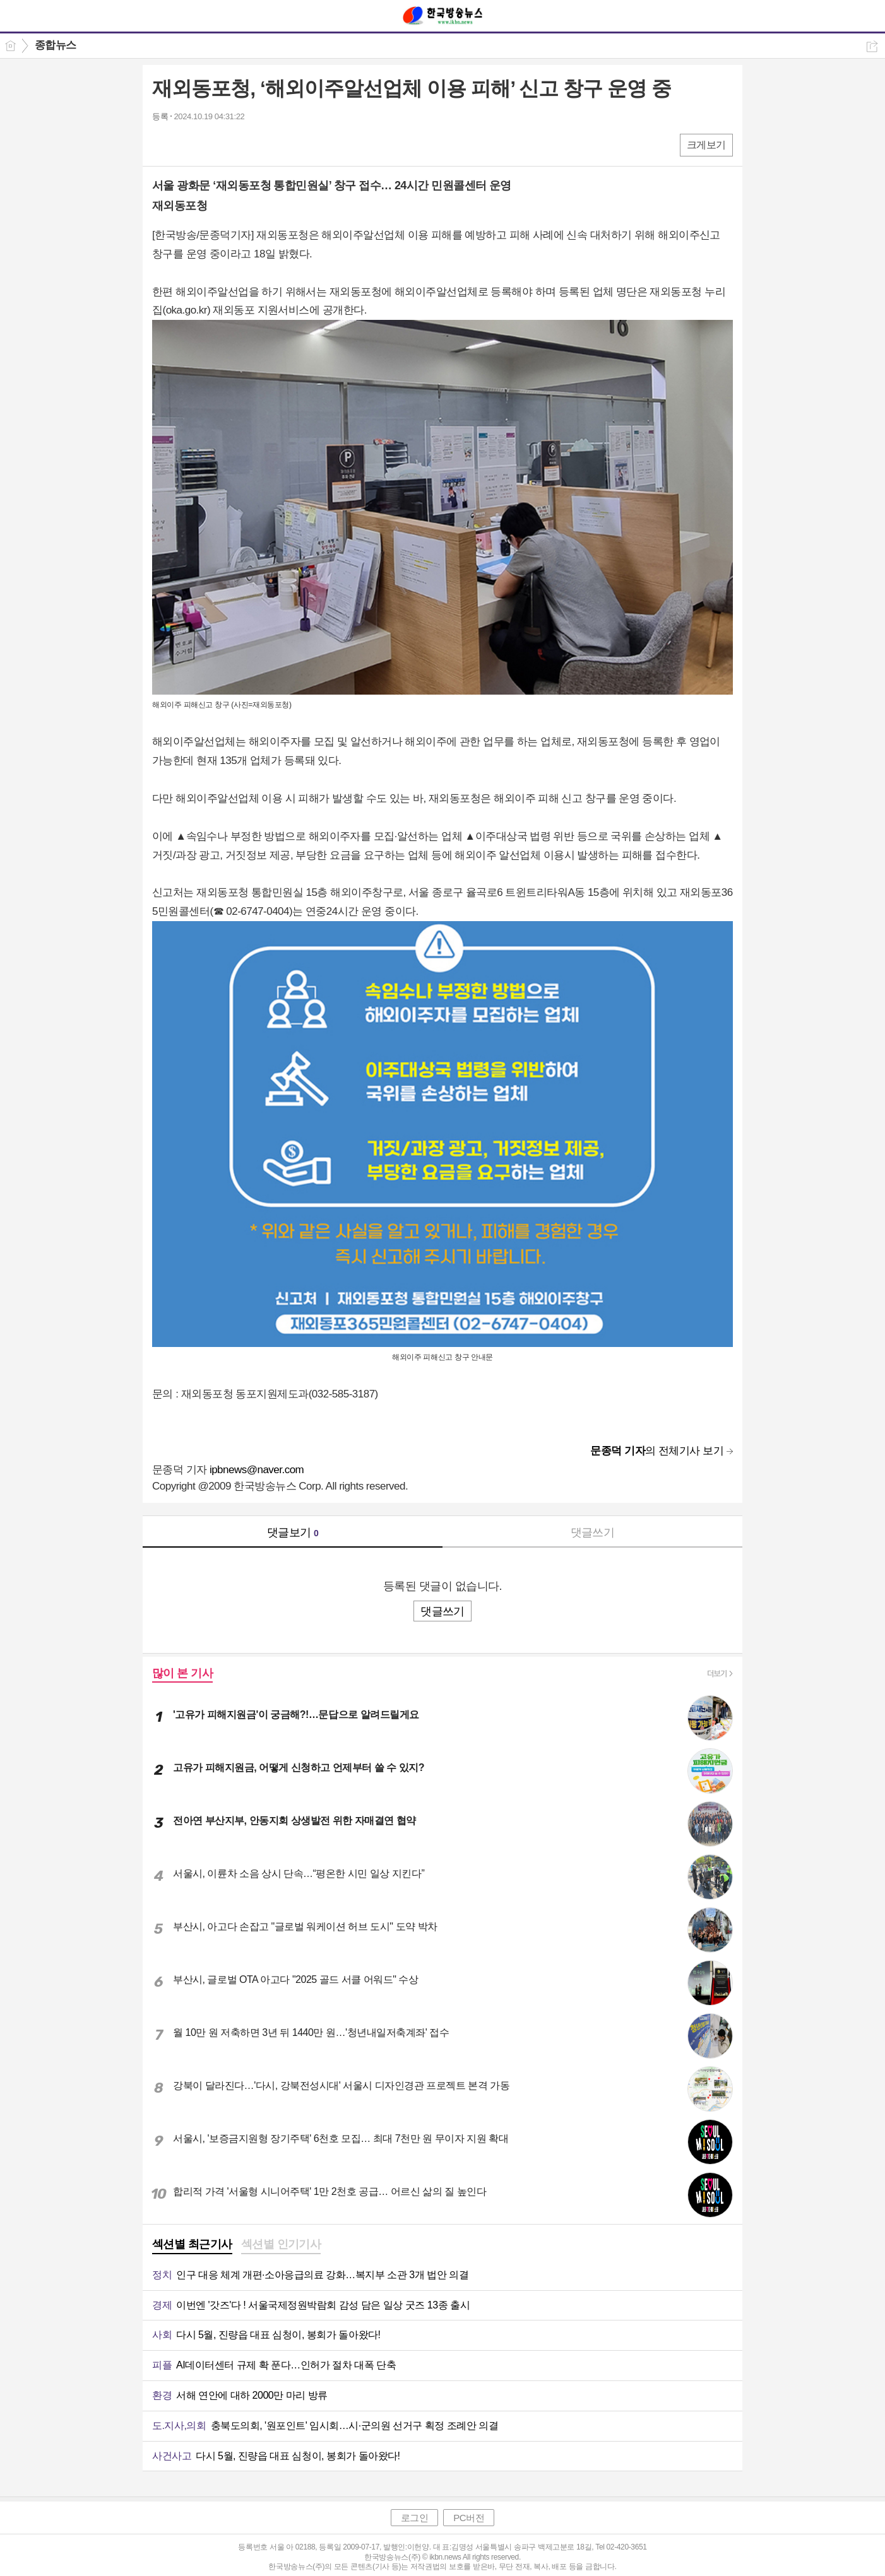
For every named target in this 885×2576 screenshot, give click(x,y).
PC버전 (468, 2517)
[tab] (192, 2245)
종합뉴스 (55, 45)
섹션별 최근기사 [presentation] (192, 2244)
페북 (163, 144)
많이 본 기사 (182, 1673)
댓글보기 (293, 1532)
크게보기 (706, 144)
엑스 (188, 144)
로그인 (415, 2517)
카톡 (214, 144)
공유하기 (872, 46)
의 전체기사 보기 (656, 1451)
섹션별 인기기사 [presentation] (281, 2244)
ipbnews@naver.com (257, 1470)
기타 (239, 144)
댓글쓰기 (593, 1532)
